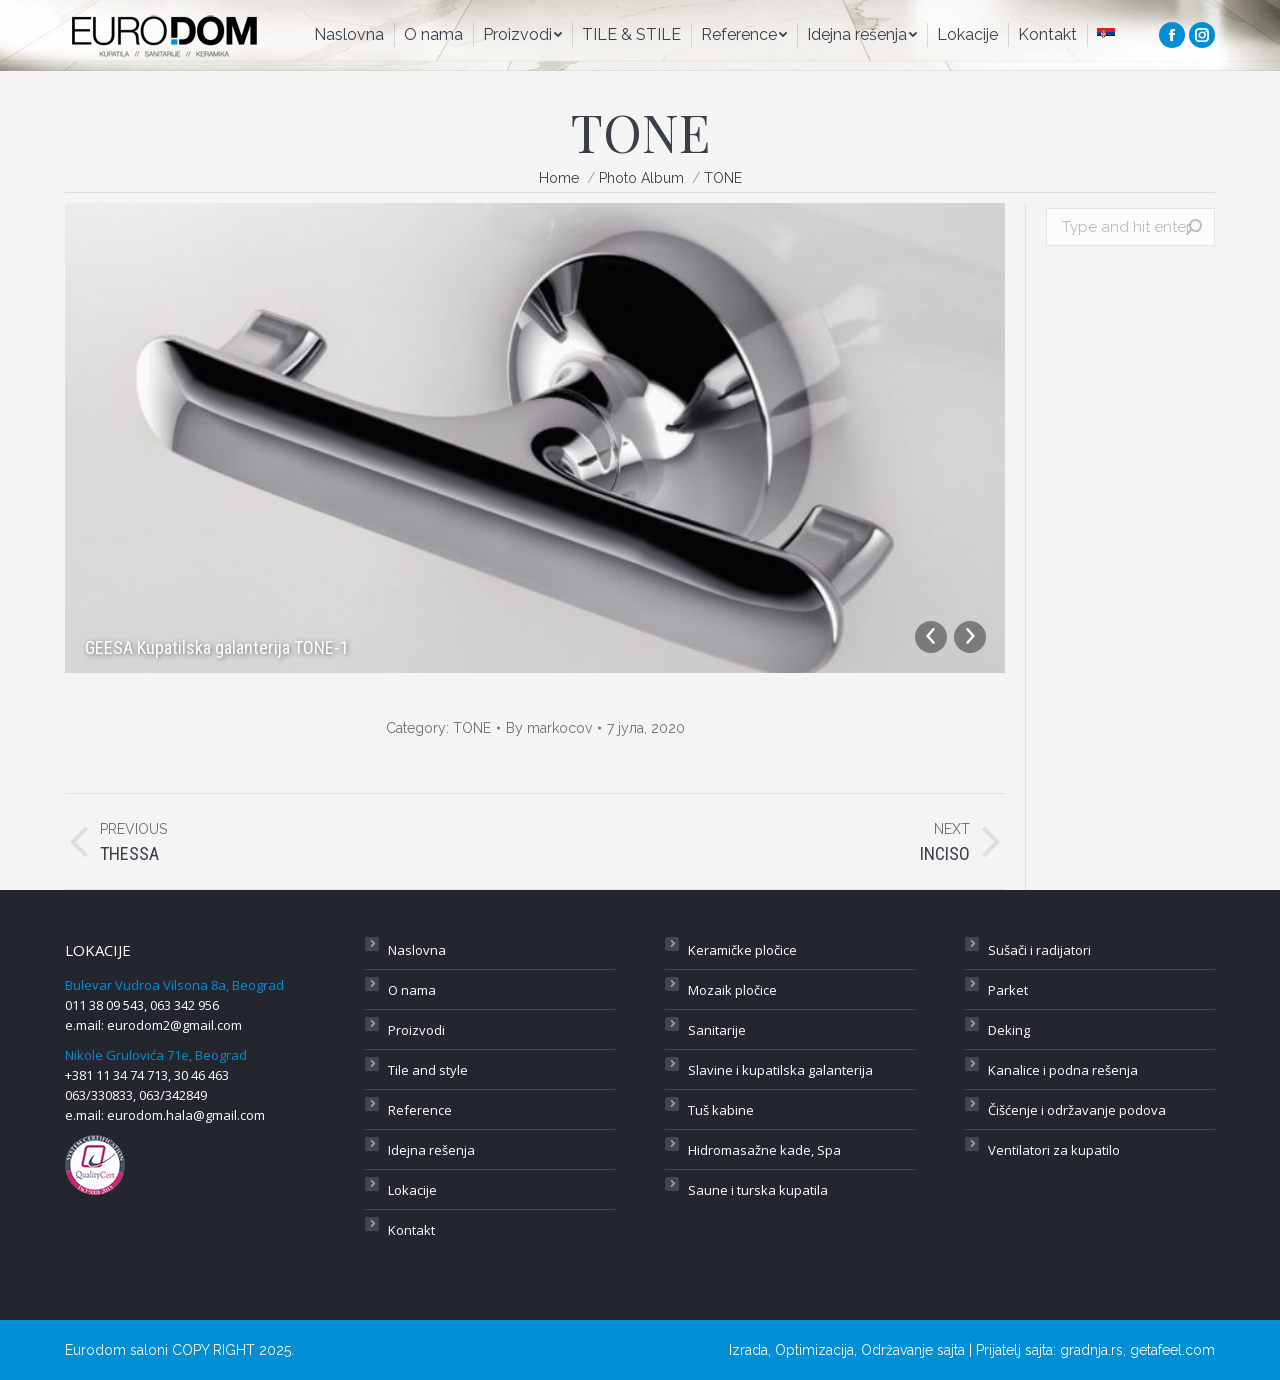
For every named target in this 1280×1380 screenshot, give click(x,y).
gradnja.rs (1091, 1350)
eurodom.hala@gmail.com (186, 1115)
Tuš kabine (721, 1110)
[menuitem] (349, 35)
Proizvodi (416, 1030)
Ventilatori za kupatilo (1054, 1150)
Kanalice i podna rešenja (1063, 1070)
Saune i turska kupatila (758, 1190)
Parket (1008, 990)
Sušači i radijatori (1039, 950)
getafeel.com (1172, 1350)
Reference (420, 1110)
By (549, 728)
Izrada (748, 1350)
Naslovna (417, 950)
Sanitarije (717, 1030)
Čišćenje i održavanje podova (1077, 1110)
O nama (412, 990)
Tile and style (428, 1070)
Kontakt (411, 1230)
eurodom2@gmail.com (174, 1025)
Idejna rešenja (431, 1150)
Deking (1009, 1030)
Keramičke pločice (742, 950)
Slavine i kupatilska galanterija (780, 1070)
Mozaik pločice (732, 990)
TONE (472, 728)
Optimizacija (814, 1350)
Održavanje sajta (913, 1350)
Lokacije (412, 1190)
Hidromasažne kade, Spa (764, 1150)
